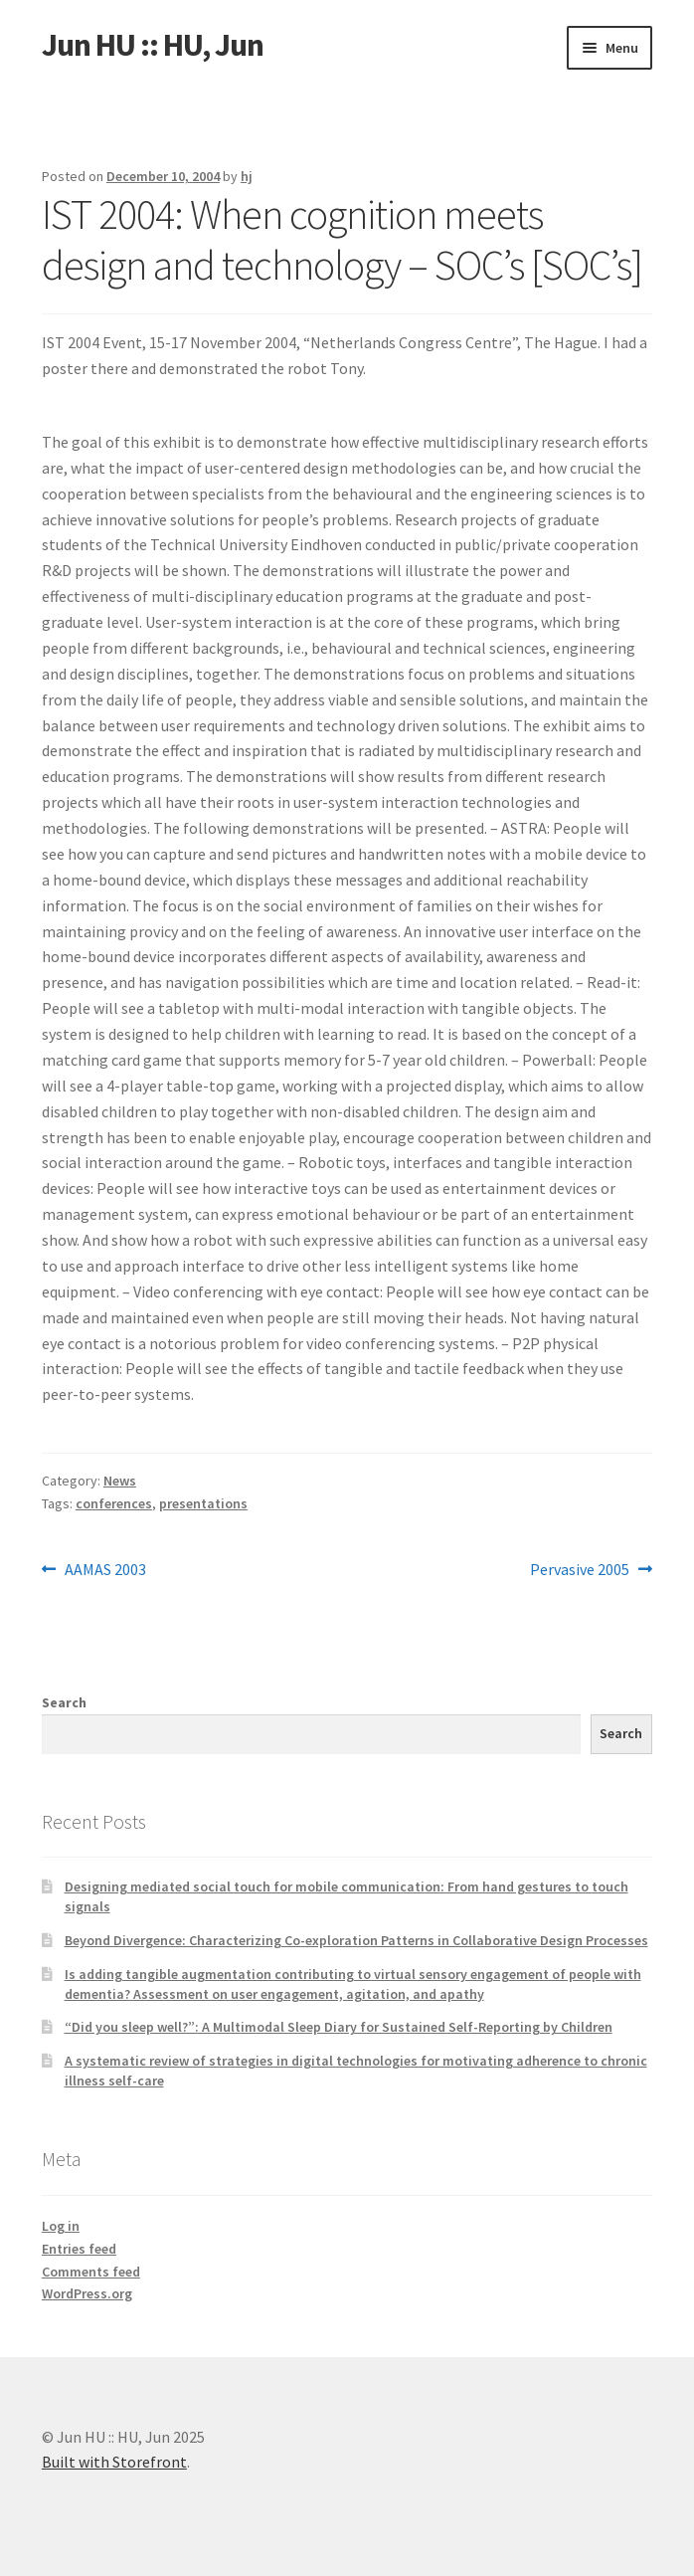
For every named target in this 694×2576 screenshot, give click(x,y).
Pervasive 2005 (579, 1570)
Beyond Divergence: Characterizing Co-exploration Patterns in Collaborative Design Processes (356, 1940)
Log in (61, 2226)
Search (64, 1702)
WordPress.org (87, 2293)
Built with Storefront (114, 2462)
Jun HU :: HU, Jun (152, 45)
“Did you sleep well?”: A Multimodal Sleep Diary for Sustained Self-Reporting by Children (338, 2027)
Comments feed (91, 2271)
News (119, 1480)
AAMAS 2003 (105, 1570)
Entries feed (79, 2249)
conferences (114, 1503)
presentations (203, 1503)
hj (247, 176)
